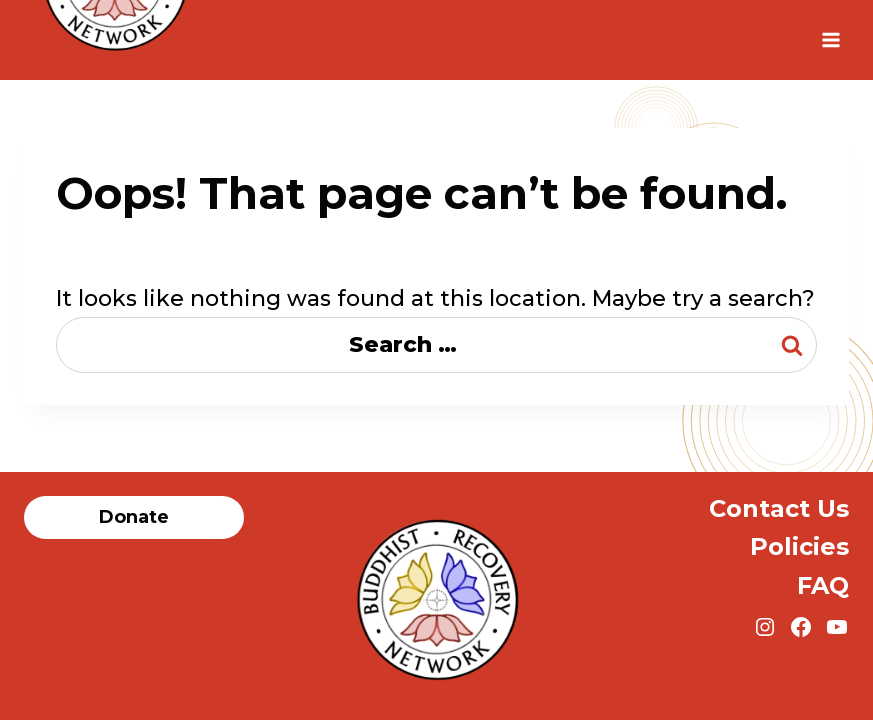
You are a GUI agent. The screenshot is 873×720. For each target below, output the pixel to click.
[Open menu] (830, 39)
